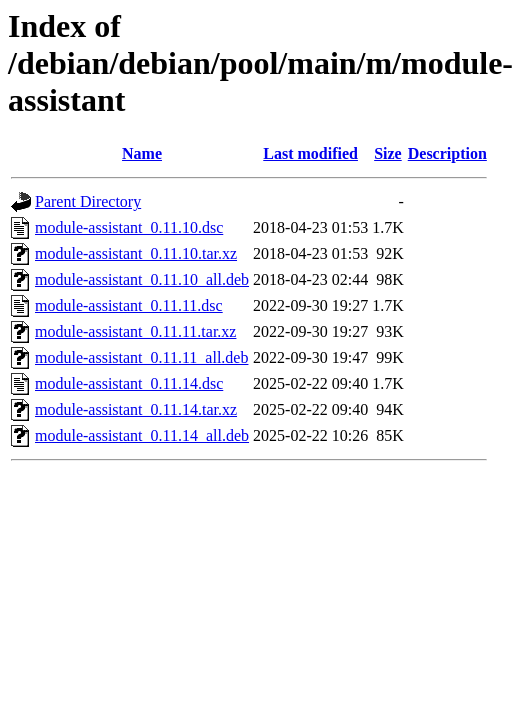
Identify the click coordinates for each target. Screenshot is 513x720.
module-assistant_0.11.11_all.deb (141, 357)
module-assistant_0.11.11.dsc (129, 305)
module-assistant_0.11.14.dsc (129, 383)
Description (447, 153)
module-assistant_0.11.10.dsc (129, 227)
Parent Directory (88, 201)
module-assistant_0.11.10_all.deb (142, 279)
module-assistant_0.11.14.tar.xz (136, 409)
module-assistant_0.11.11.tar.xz (135, 331)
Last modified (310, 153)
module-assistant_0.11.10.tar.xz (136, 253)
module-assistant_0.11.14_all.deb (142, 435)
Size (388, 153)
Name (142, 153)
